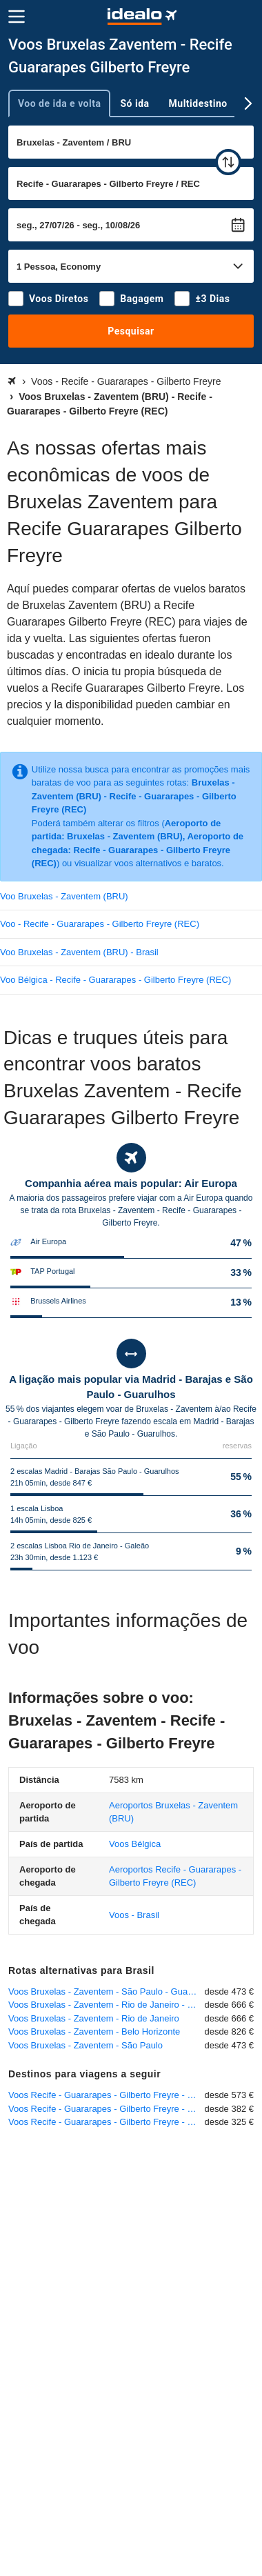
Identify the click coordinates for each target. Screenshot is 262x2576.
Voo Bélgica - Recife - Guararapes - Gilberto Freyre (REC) (115, 980)
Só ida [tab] (134, 103)
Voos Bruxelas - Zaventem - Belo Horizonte (94, 2031)
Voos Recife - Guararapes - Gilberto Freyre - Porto (106, 2122)
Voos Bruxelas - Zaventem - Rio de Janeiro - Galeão (106, 2004)
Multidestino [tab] (198, 103)
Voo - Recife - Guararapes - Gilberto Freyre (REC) (99, 924)
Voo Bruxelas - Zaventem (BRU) (64, 896)
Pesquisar (131, 331)
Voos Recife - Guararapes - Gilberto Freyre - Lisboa (106, 2095)
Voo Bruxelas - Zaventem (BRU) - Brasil (79, 952)
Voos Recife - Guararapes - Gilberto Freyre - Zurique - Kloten (106, 2109)
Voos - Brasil (134, 1915)
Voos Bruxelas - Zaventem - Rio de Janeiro (93, 2018)
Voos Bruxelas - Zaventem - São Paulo (85, 2045)
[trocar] (228, 162)
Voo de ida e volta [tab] (59, 103)
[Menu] (16, 16)
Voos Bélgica (135, 1844)
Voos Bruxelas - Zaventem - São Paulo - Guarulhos (106, 1991)
